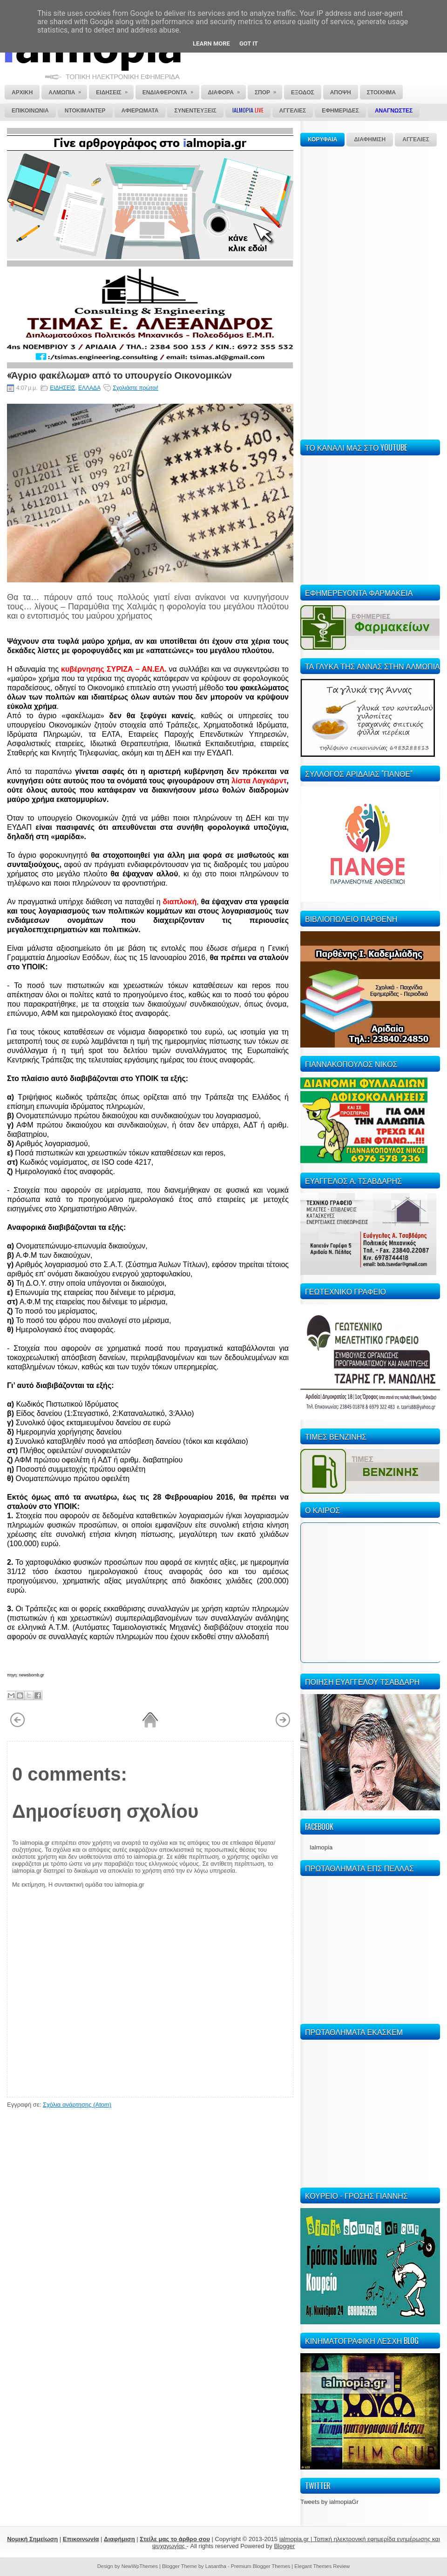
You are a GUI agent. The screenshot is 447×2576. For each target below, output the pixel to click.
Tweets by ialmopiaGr (329, 2501)
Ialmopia (321, 1847)
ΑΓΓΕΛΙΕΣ (415, 139)
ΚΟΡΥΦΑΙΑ (322, 139)
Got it (248, 43)
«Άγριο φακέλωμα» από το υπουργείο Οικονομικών (119, 374)
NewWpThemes (140, 2566)
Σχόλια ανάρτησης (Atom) (77, 2104)
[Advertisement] (329, 291)
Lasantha (215, 2566)
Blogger (284, 2546)
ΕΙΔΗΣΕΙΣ (62, 388)
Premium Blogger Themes (261, 2566)
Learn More (211, 43)
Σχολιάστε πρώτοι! (135, 388)
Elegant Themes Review (322, 2566)
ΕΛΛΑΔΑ (89, 388)
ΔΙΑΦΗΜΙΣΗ (370, 139)
